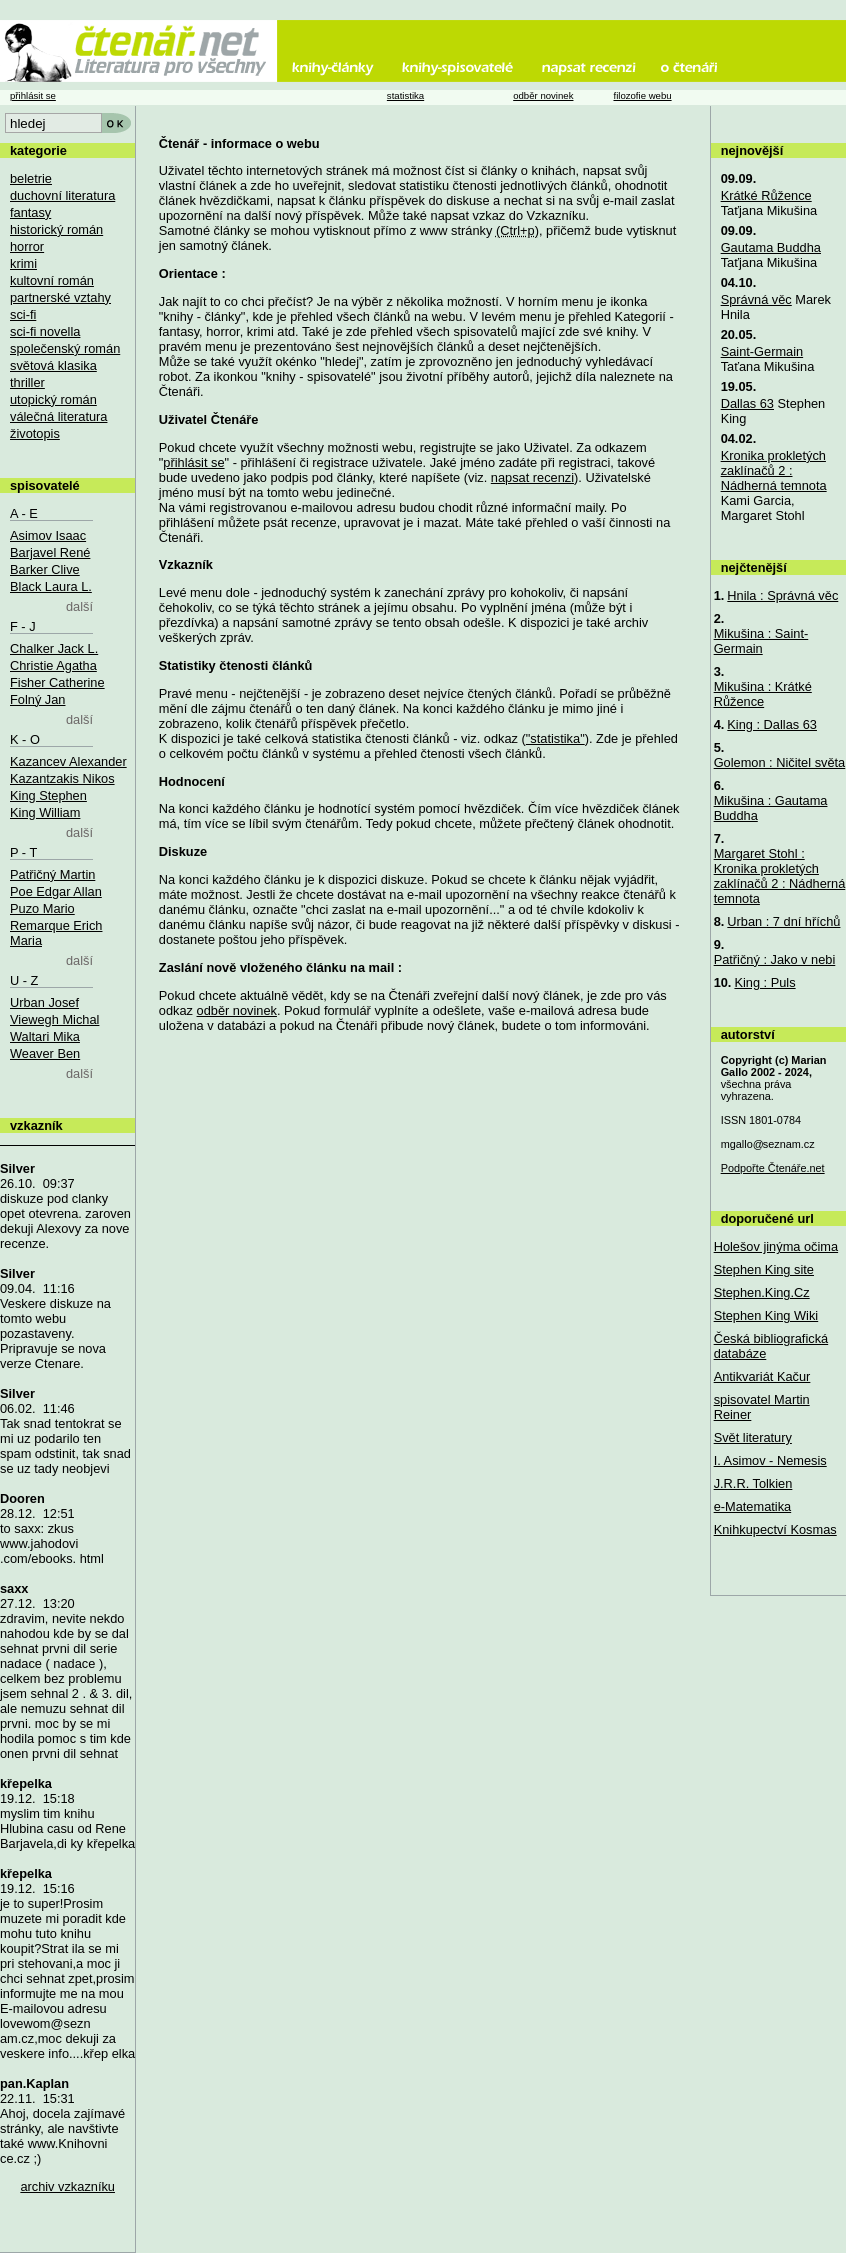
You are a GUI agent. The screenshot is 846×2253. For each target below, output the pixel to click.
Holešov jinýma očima (776, 1246)
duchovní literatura (62, 195)
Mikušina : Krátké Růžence (763, 694)
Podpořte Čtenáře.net (773, 1168)
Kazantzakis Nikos (62, 778)
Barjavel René (50, 552)
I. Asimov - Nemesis (770, 1460)
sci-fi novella (45, 331)
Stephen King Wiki (766, 1315)
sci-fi (23, 314)
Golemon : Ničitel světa (780, 762)
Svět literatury (753, 1437)
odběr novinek (237, 1010)
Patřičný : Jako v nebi (775, 959)
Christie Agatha (53, 665)
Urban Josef (44, 1002)
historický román (56, 229)
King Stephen (48, 795)
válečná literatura (58, 416)
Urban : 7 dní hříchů (783, 921)
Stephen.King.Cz (762, 1292)
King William (45, 812)
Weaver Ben (45, 1053)
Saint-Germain (762, 351)
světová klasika (53, 365)
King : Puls (764, 982)
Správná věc (756, 299)
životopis (35, 433)
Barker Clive (45, 569)
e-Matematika (753, 1506)
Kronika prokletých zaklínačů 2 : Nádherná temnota (774, 470)
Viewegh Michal (54, 1019)
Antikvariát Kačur (762, 1376)
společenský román (65, 348)
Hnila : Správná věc (782, 595)
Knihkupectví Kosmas (775, 1529)
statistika (405, 95)
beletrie (31, 178)
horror (27, 246)
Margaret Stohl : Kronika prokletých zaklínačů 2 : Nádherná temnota (780, 876)
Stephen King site (764, 1269)
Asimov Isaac (48, 535)
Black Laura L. (51, 586)
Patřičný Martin (52, 874)
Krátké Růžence (766, 195)
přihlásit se (193, 462)
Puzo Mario (42, 908)
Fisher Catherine (57, 682)
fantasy (30, 212)
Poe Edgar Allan (56, 891)
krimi (23, 263)
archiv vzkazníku (67, 2186)
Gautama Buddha (771, 247)
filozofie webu (642, 95)
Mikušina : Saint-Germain (761, 641)
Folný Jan (37, 699)
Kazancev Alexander (68, 761)
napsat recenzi (532, 477)
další (79, 606)
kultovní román (52, 280)
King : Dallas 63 (772, 724)
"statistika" (555, 738)
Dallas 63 (747, 403)
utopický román (53, 399)
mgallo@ (768, 1144)
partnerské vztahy (60, 297)
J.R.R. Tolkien (753, 1483)
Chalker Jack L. (54, 648)
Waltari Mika (45, 1036)
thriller (27, 382)
